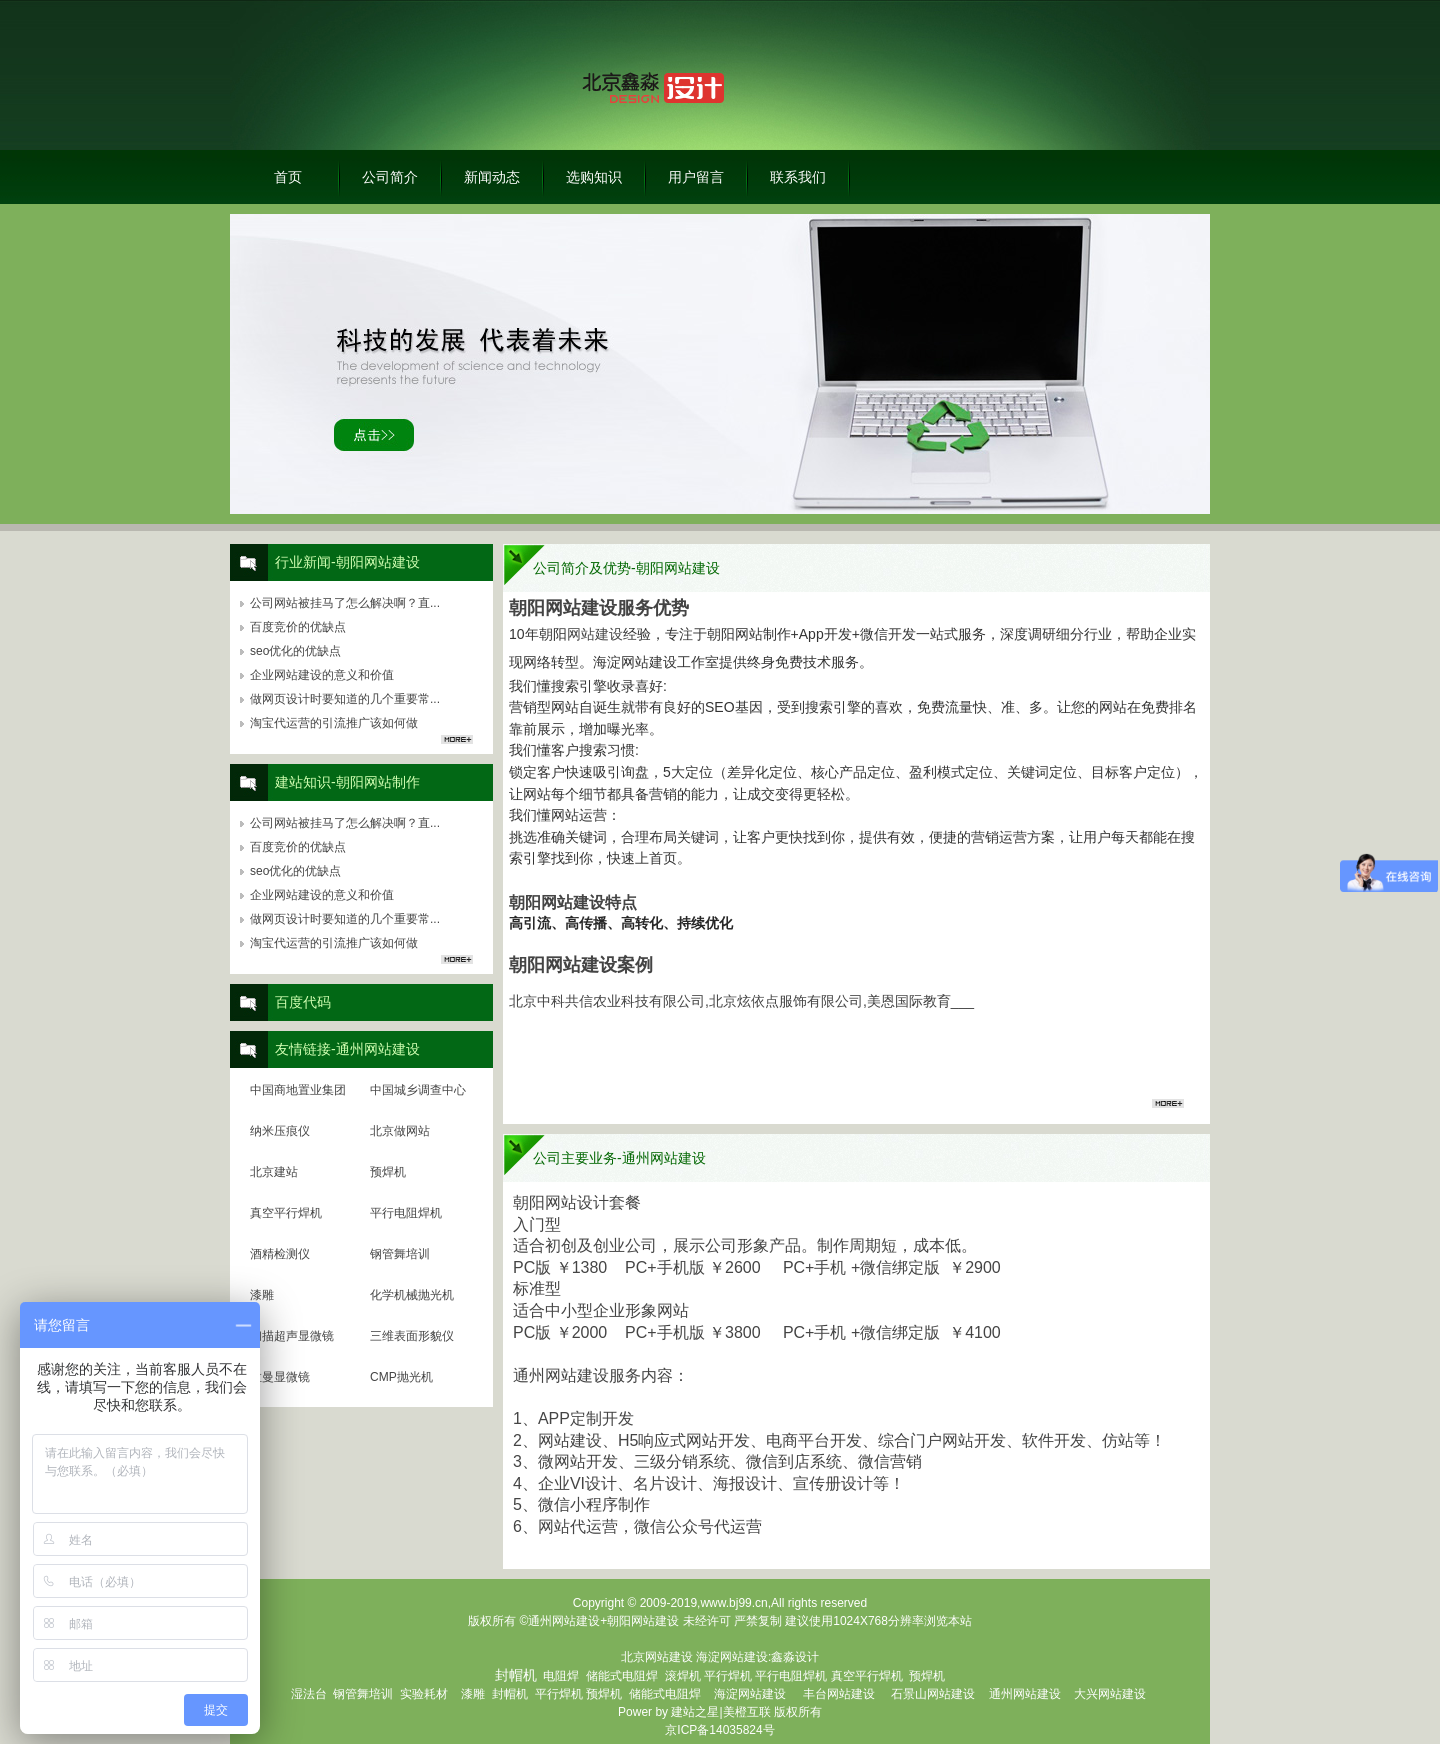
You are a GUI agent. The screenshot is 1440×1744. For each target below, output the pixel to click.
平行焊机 (728, 1676)
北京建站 (274, 1172)
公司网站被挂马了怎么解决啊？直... (345, 603)
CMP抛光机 (401, 1377)
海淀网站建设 (732, 1657)
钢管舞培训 (400, 1254)
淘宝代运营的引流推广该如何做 (334, 723)
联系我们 (798, 177)
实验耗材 (424, 1694)
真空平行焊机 (286, 1213)
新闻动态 (492, 177)
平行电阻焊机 (406, 1213)
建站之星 (695, 1712)
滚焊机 (683, 1676)
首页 (288, 177)
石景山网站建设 (933, 1694)
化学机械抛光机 (412, 1295)
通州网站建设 (1025, 1694)
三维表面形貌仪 (412, 1336)
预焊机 (388, 1172)
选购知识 (594, 177)
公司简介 (390, 177)
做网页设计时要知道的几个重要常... (345, 699)
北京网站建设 (657, 1657)
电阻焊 (561, 1676)
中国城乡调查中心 (418, 1090)
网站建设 (595, 634)
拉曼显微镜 (280, 1377)
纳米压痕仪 (280, 1131)
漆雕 (262, 1295)
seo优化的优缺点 (295, 651)
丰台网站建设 (839, 1694)
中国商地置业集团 (298, 1090)
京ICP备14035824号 (719, 1730)
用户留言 (696, 177)
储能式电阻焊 (622, 1676)
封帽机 (510, 1694)
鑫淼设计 (795, 1657)
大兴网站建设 (1110, 1694)
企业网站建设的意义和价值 (322, 675)
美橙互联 (747, 1712)
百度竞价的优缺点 (298, 627)
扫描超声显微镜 (292, 1336)
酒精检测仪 (280, 1254)
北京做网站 (400, 1131)
